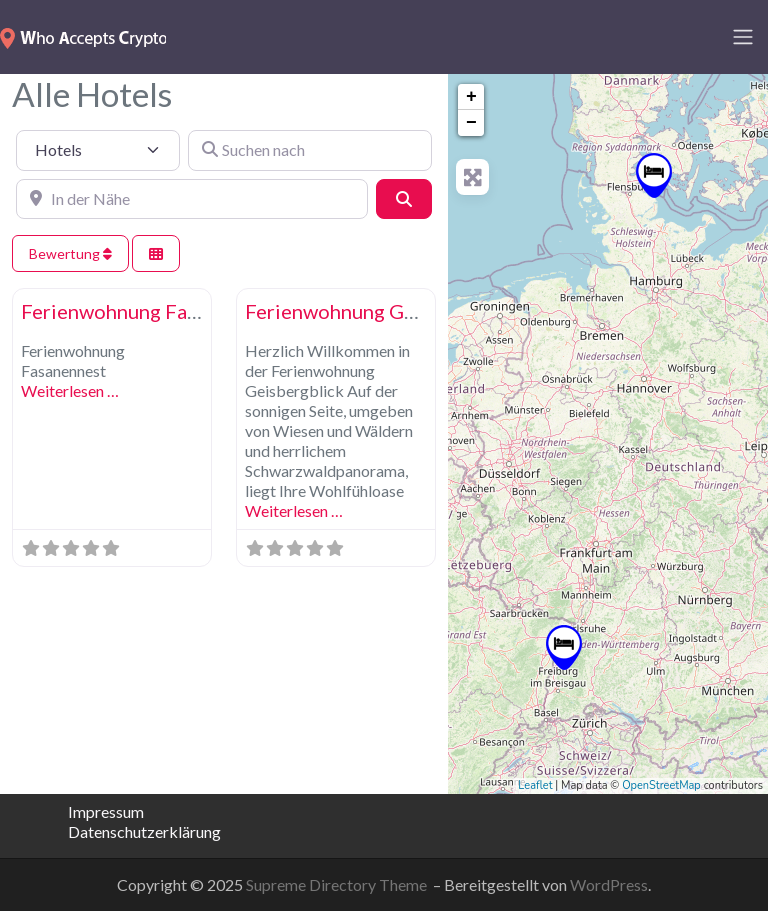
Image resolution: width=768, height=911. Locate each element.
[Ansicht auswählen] (156, 253)
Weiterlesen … (70, 390)
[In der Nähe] (192, 199)
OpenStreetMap (661, 785)
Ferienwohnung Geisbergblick (381, 311)
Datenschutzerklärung (130, 831)
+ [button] (471, 97)
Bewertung (70, 253)
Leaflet (535, 785)
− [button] (471, 123)
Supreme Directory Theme (338, 884)
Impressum (106, 811)
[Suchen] (404, 199)
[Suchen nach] (310, 150)
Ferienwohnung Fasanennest (149, 311)
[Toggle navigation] (743, 37)
